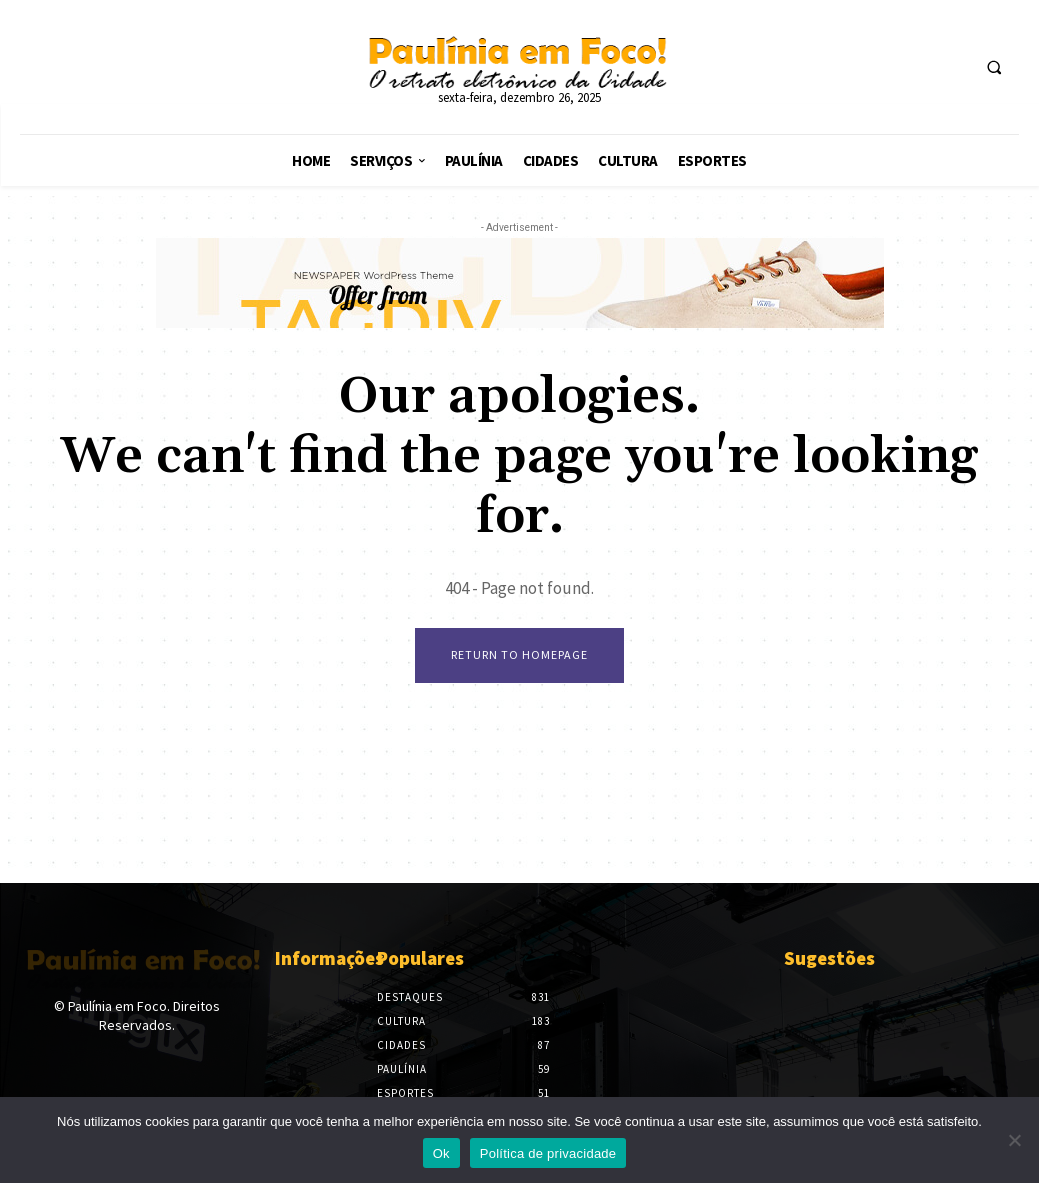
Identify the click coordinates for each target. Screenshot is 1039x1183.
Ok (441, 1153)
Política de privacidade (548, 1153)
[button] (994, 68)
